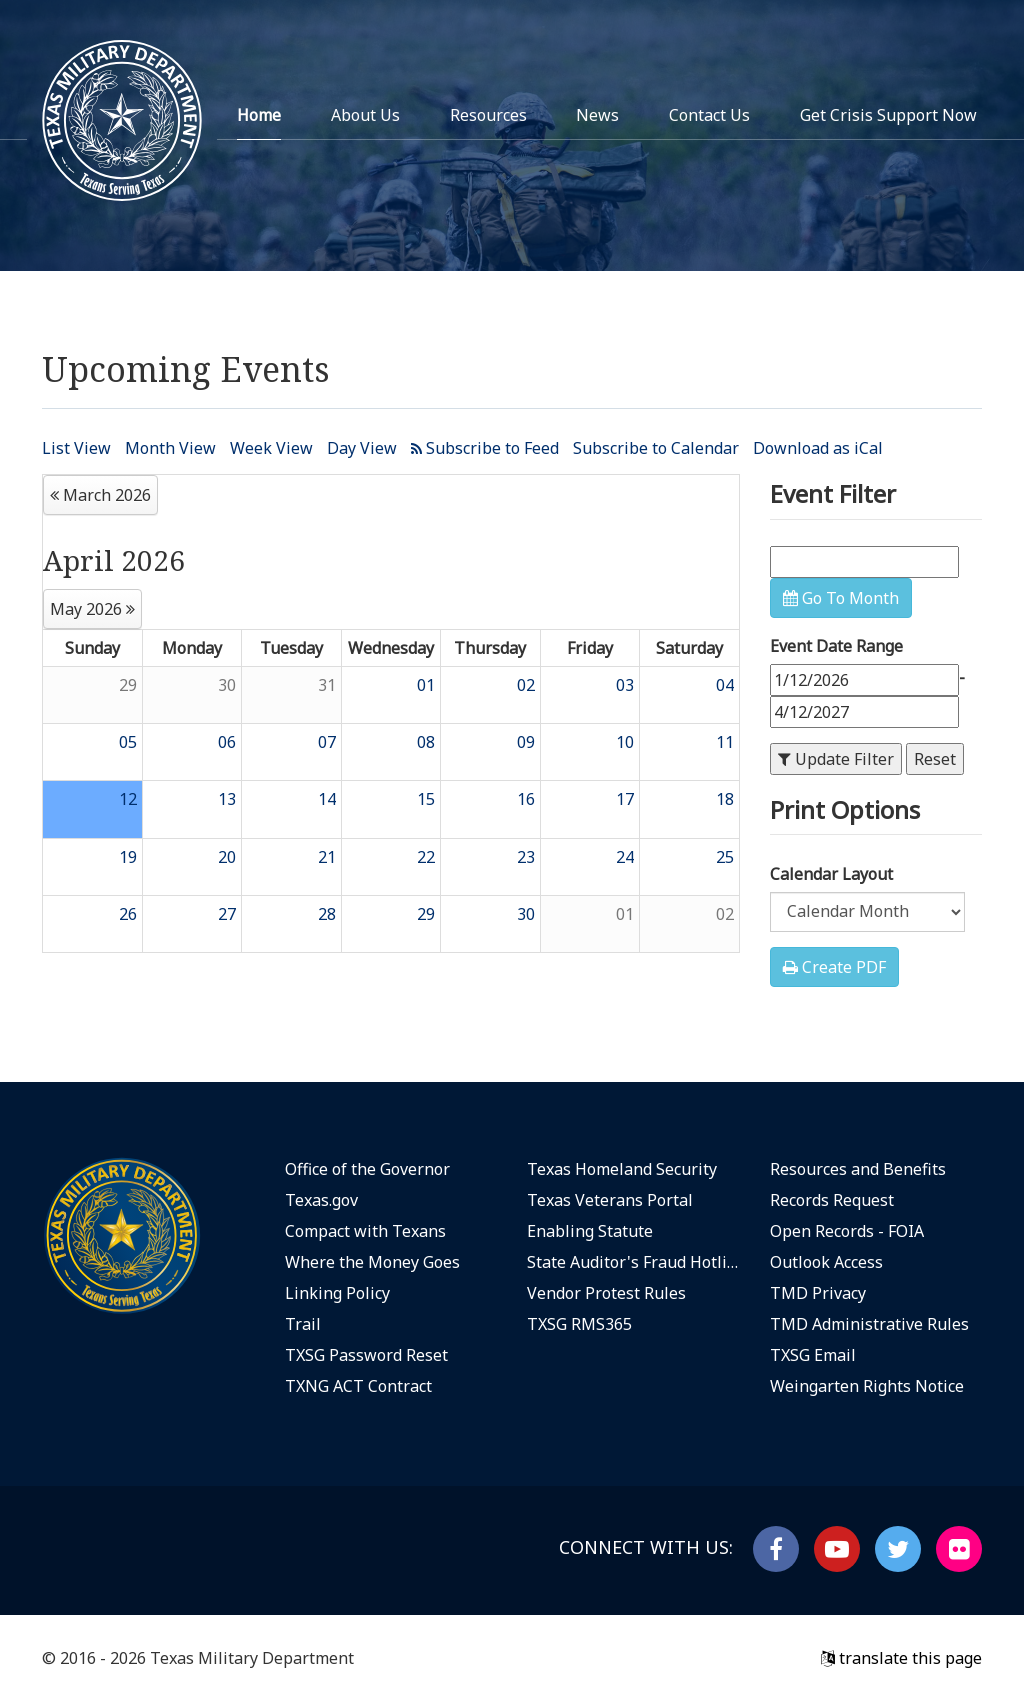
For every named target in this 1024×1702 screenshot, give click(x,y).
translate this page (901, 1658)
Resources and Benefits (858, 1169)
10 (625, 742)
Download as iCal (818, 448)
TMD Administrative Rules (869, 1324)
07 (327, 742)
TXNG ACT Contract (358, 1386)
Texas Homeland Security (622, 1169)
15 (426, 799)
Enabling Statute (590, 1231)
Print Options (845, 809)
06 (227, 742)
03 (625, 685)
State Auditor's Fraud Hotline (633, 1262)
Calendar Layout (831, 874)
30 (227, 685)
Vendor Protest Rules (606, 1293)
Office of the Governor (367, 1169)
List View (76, 448)
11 (725, 742)
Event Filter (833, 493)
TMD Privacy (818, 1293)
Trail (303, 1324)
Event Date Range (836, 646)
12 (128, 799)
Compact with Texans (365, 1231)
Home (259, 115)
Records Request (832, 1200)
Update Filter (836, 759)
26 (128, 914)
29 (128, 685)
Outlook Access (826, 1262)
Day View (362, 448)
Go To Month (841, 598)
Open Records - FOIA (847, 1231)
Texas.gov (321, 1200)
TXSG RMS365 (579, 1324)
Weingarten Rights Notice (867, 1386)
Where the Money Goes (372, 1262)
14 (327, 799)
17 (625, 799)
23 (526, 857)
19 (128, 857)
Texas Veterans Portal (610, 1200)
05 (128, 742)
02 (526, 685)
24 (625, 857)
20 (227, 857)
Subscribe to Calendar (656, 448)
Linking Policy (337, 1293)
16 (526, 799)
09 (526, 742)
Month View (170, 448)
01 (426, 685)
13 (227, 799)
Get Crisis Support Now (888, 115)
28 (327, 914)
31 (327, 685)
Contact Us (709, 115)
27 (227, 914)
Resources (488, 115)
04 (725, 685)
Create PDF (834, 967)
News (597, 115)
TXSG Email (813, 1355)
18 (725, 799)
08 (426, 742)
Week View (271, 448)
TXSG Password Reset (366, 1355)
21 (327, 857)
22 (426, 857)
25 (725, 857)
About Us (365, 115)
